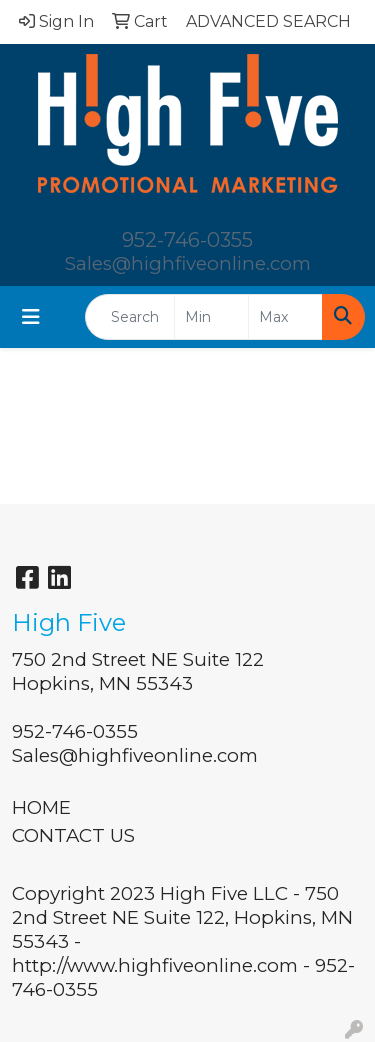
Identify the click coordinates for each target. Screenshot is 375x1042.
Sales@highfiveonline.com (188, 263)
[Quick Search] (130, 317)
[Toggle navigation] (31, 317)
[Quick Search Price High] (285, 317)
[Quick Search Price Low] (211, 317)
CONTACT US (73, 835)
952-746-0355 (187, 240)
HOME (41, 807)
